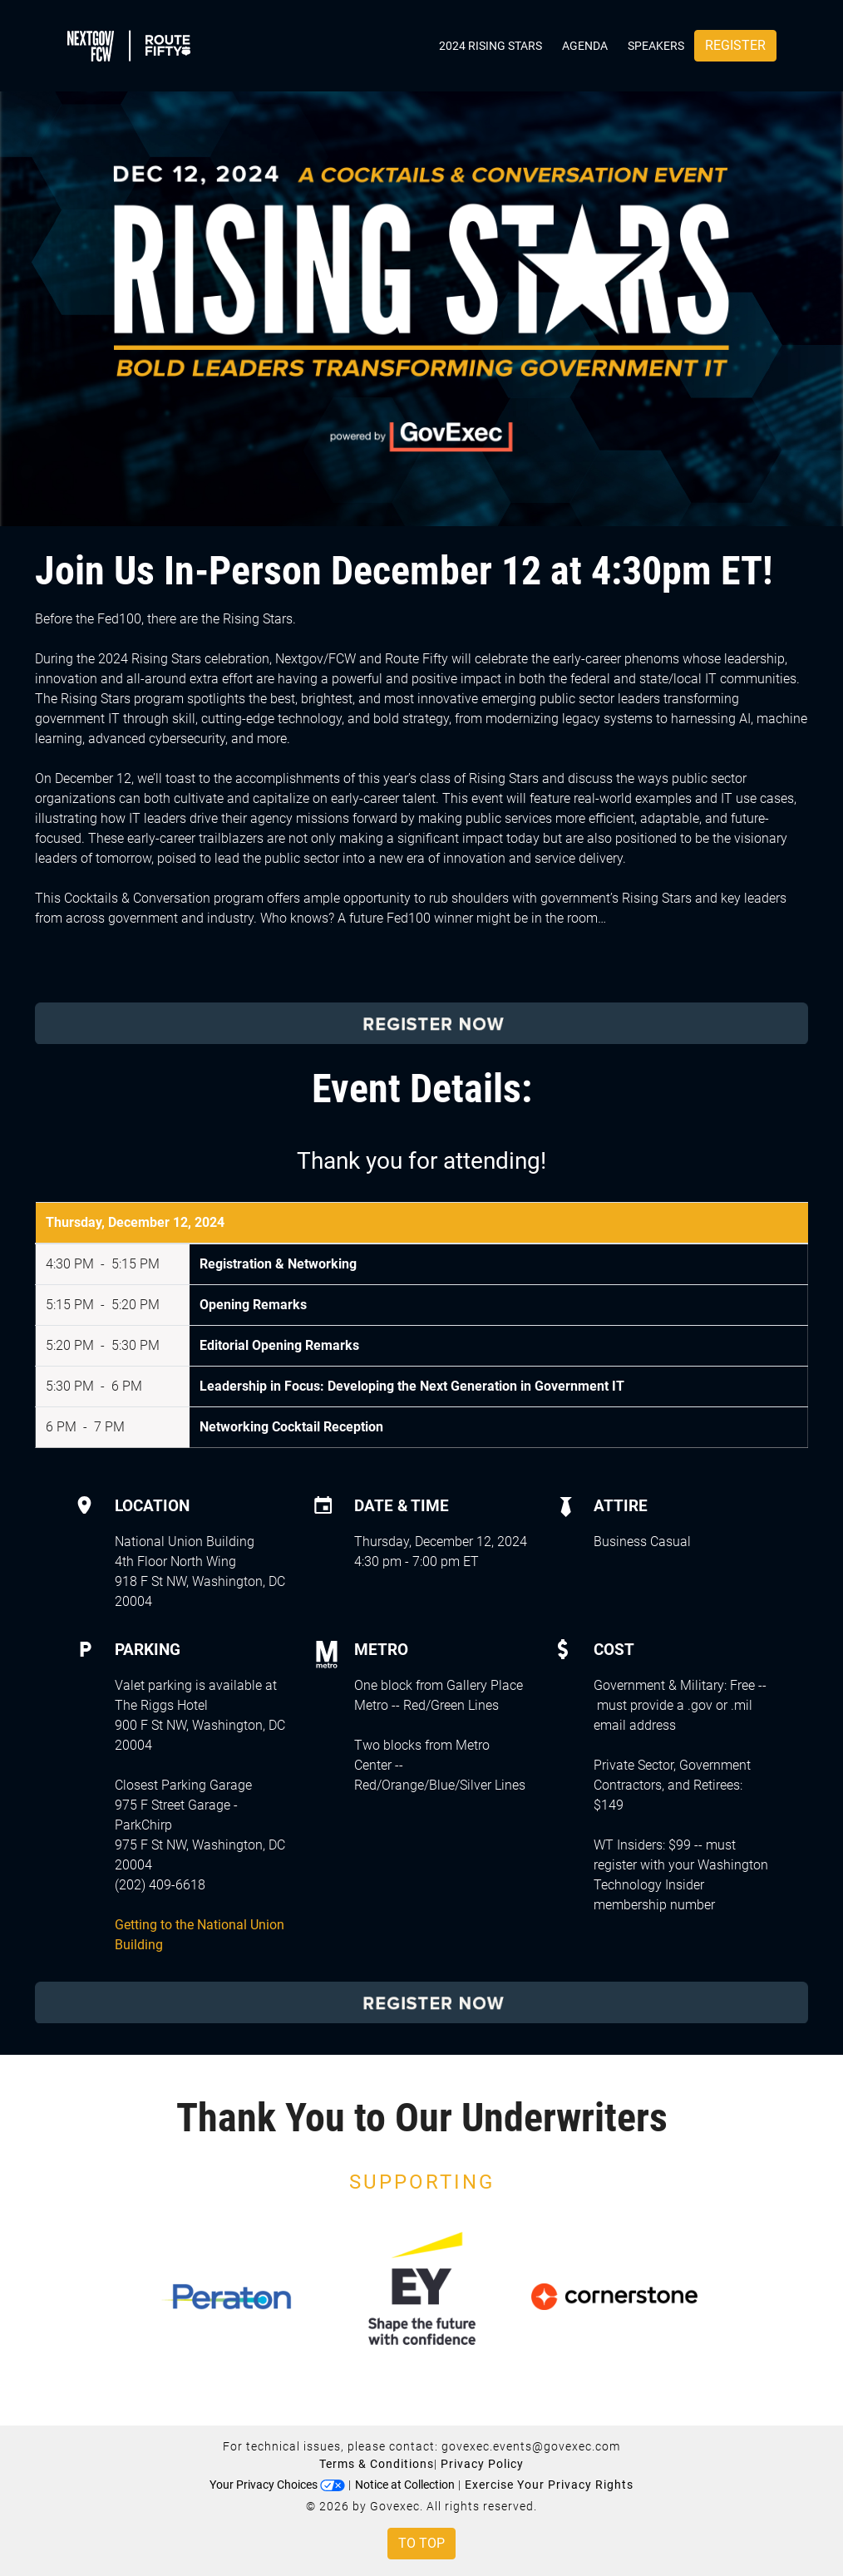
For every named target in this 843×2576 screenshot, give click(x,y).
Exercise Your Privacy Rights (549, 2484)
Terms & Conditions (376, 2463)
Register (735, 45)
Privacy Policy (482, 2463)
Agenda (585, 45)
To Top (421, 2543)
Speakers (656, 45)
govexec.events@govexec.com (530, 2446)
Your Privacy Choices (277, 2484)
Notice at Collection (405, 2484)
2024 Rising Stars (490, 45)
